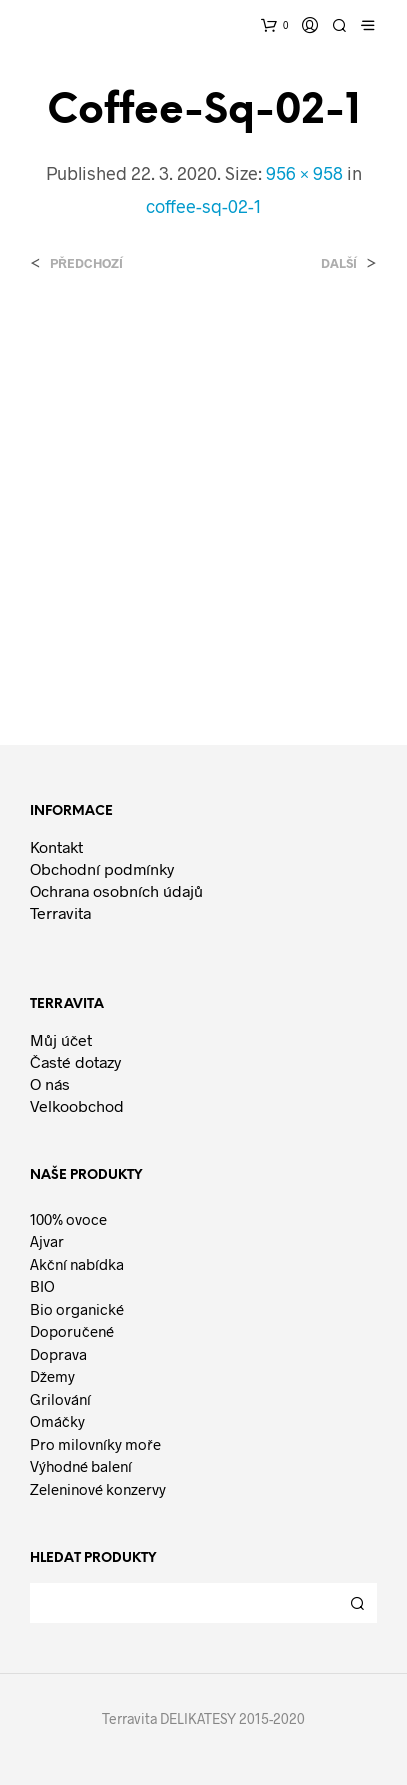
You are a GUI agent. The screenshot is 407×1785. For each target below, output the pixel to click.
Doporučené (72, 1331)
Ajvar (47, 1241)
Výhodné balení (81, 1466)
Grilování (60, 1399)
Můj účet (61, 1039)
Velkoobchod (77, 1105)
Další (339, 263)
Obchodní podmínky (102, 868)
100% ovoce (68, 1219)
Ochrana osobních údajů (116, 890)
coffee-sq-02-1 (203, 206)
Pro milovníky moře (95, 1444)
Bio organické (77, 1309)
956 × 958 (304, 173)
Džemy (52, 1376)
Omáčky (57, 1421)
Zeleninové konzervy (98, 1489)
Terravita (60, 912)
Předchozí (86, 263)
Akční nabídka (77, 1264)
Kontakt (56, 846)
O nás (50, 1083)
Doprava (58, 1354)
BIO (42, 1286)
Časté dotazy (75, 1061)
